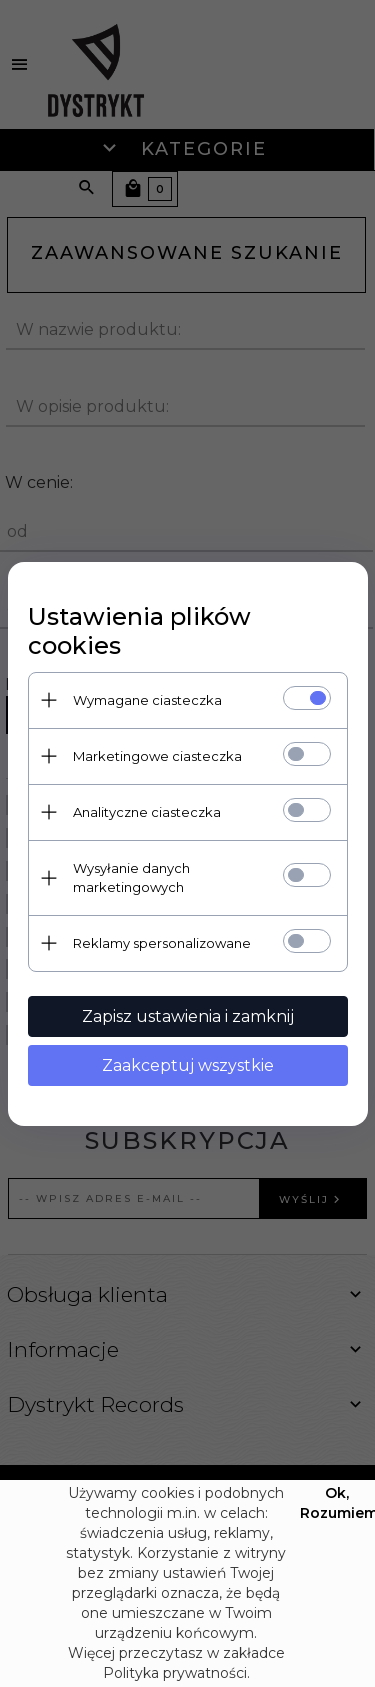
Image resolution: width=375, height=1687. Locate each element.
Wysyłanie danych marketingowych (131, 877)
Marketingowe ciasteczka (157, 756)
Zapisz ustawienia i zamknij (188, 1016)
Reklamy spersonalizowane (162, 943)
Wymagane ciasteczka (147, 700)
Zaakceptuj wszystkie (188, 1065)
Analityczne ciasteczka (147, 812)
